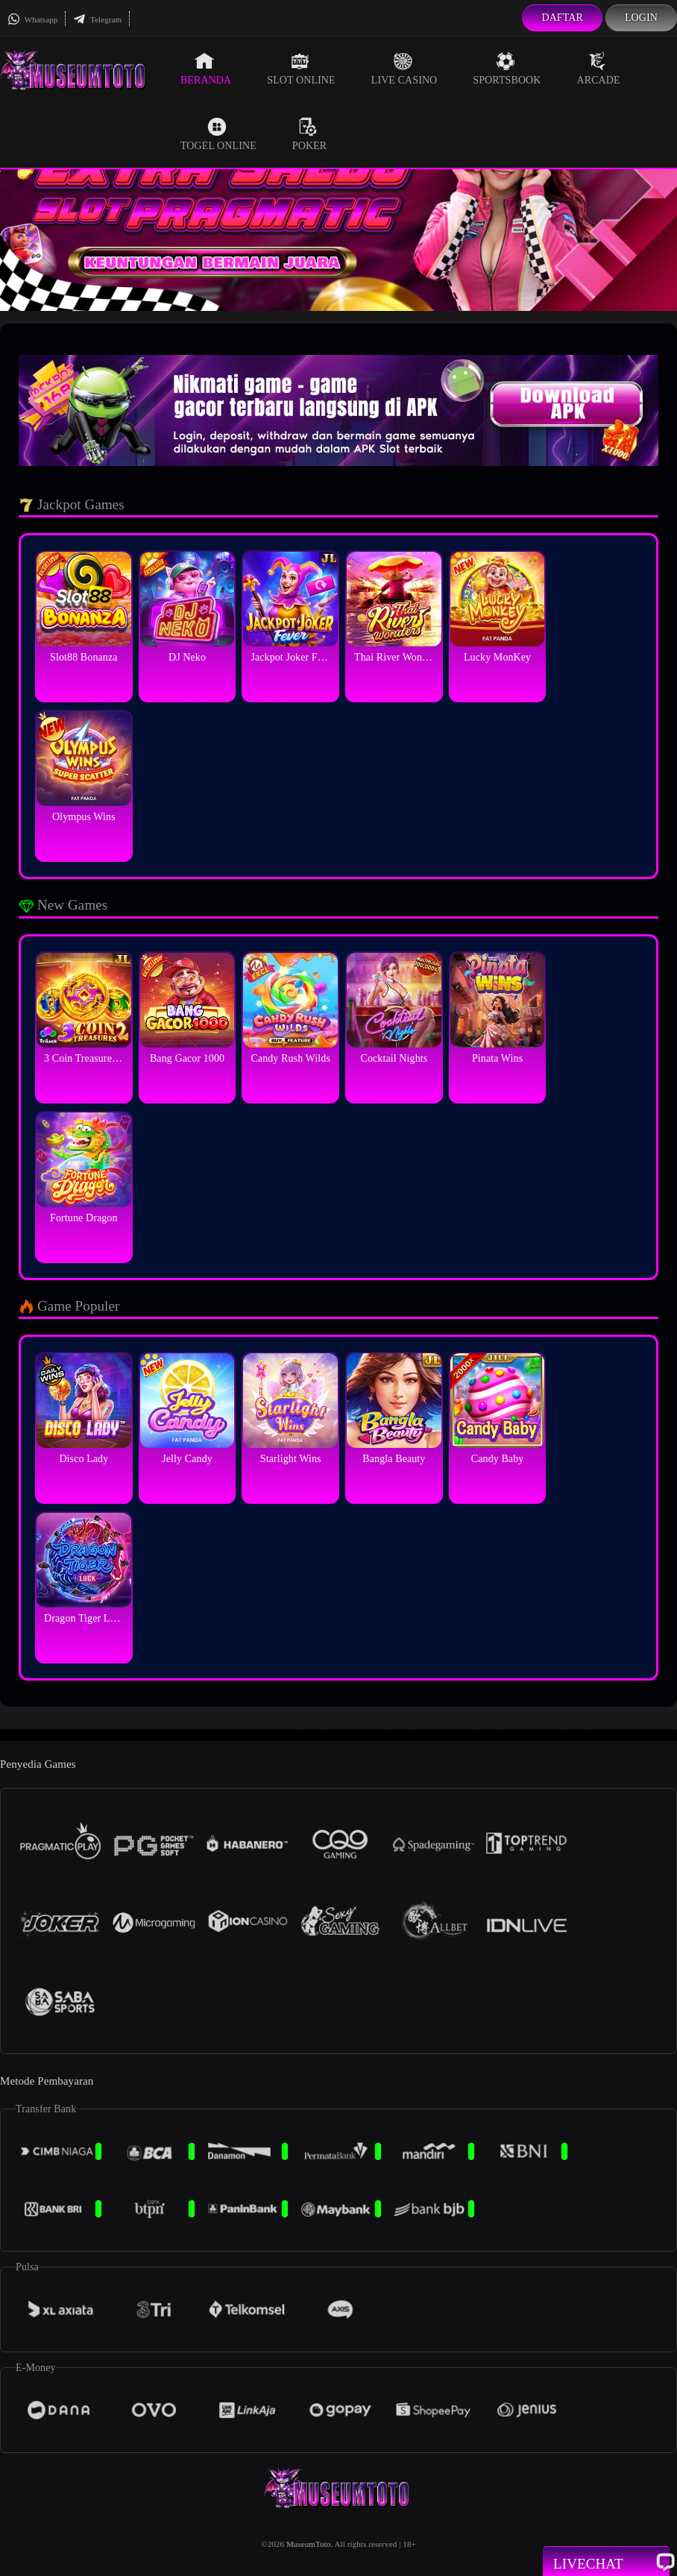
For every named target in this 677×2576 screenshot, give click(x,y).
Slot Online (301, 68)
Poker (309, 134)
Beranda (205, 68)
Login (641, 17)
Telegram (97, 19)
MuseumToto (308, 2543)
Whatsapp (32, 19)
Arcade (598, 68)
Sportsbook (507, 68)
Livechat (606, 2562)
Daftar (562, 17)
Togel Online (218, 134)
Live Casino (404, 68)
